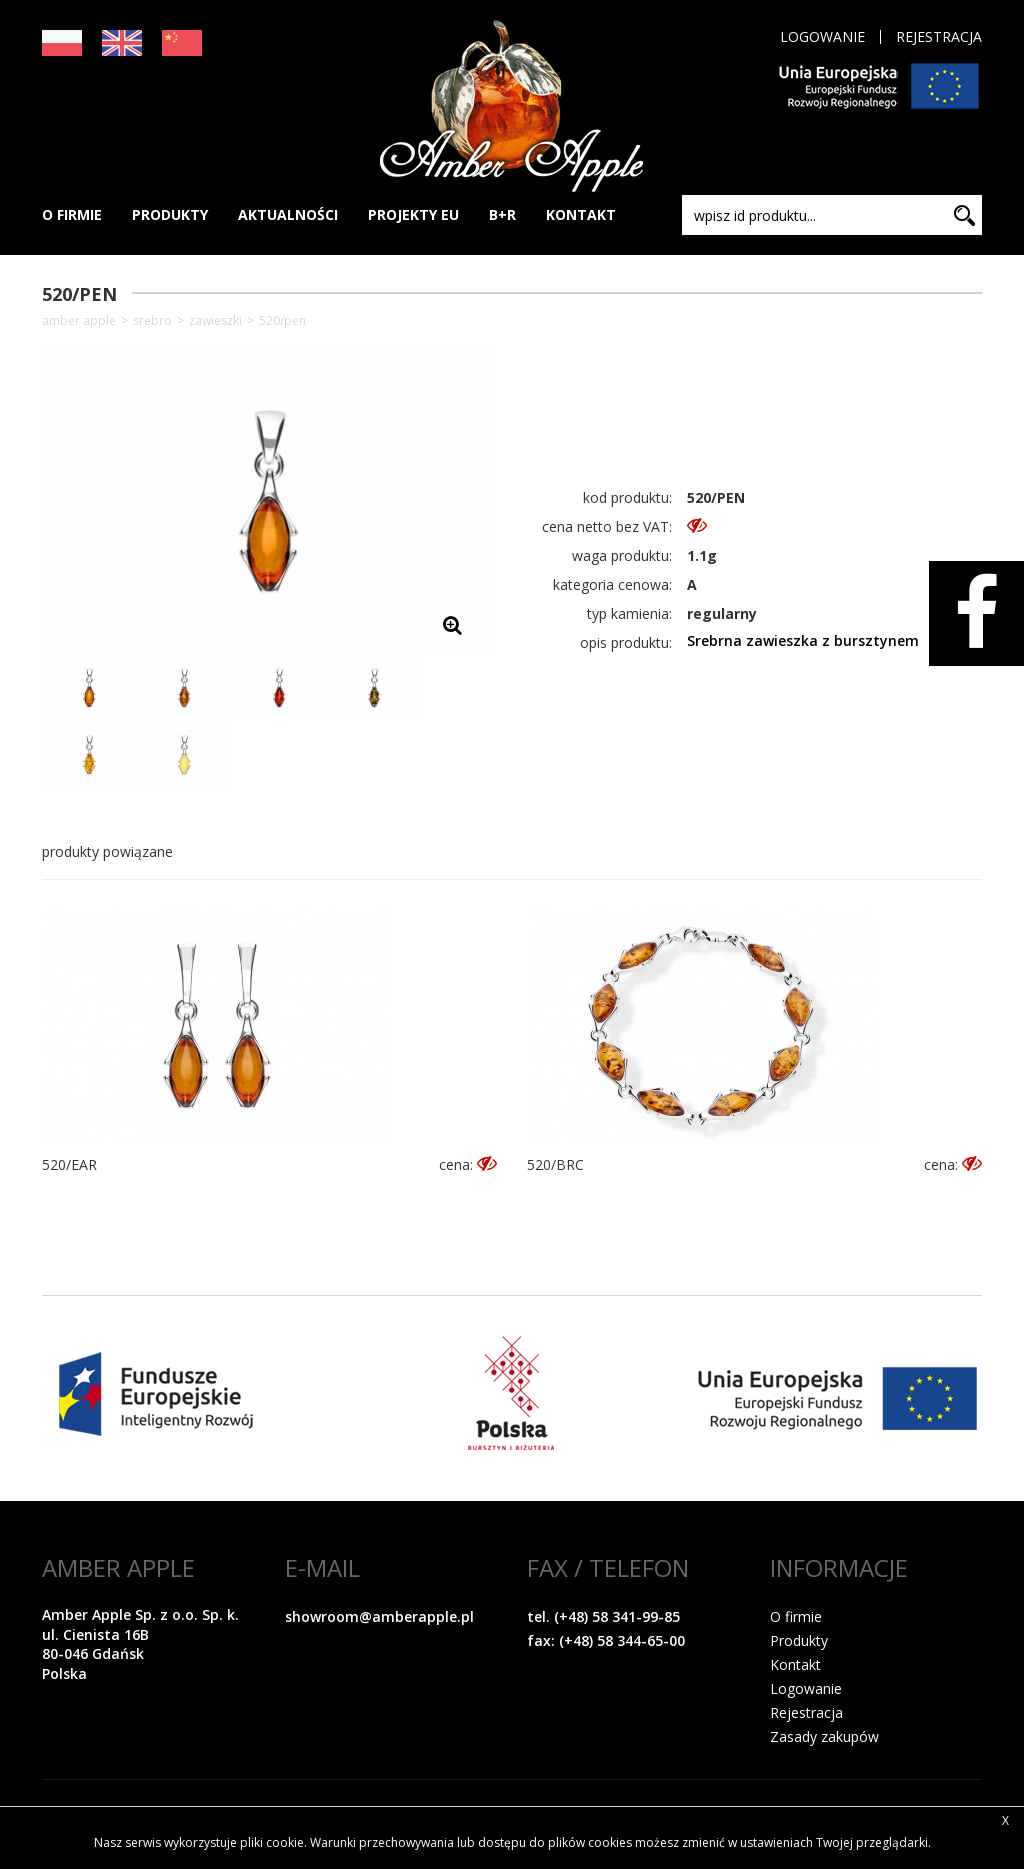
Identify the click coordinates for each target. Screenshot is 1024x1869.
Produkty (799, 1640)
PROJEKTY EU (413, 214)
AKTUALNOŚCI (288, 214)
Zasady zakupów (824, 1736)
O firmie (796, 1616)
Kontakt (795, 1664)
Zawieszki (215, 321)
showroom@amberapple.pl (379, 1616)
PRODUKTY (170, 214)
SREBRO (152, 321)
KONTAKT (581, 214)
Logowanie (822, 37)
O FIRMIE (72, 214)
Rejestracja (939, 37)
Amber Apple (79, 321)
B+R (502, 214)
